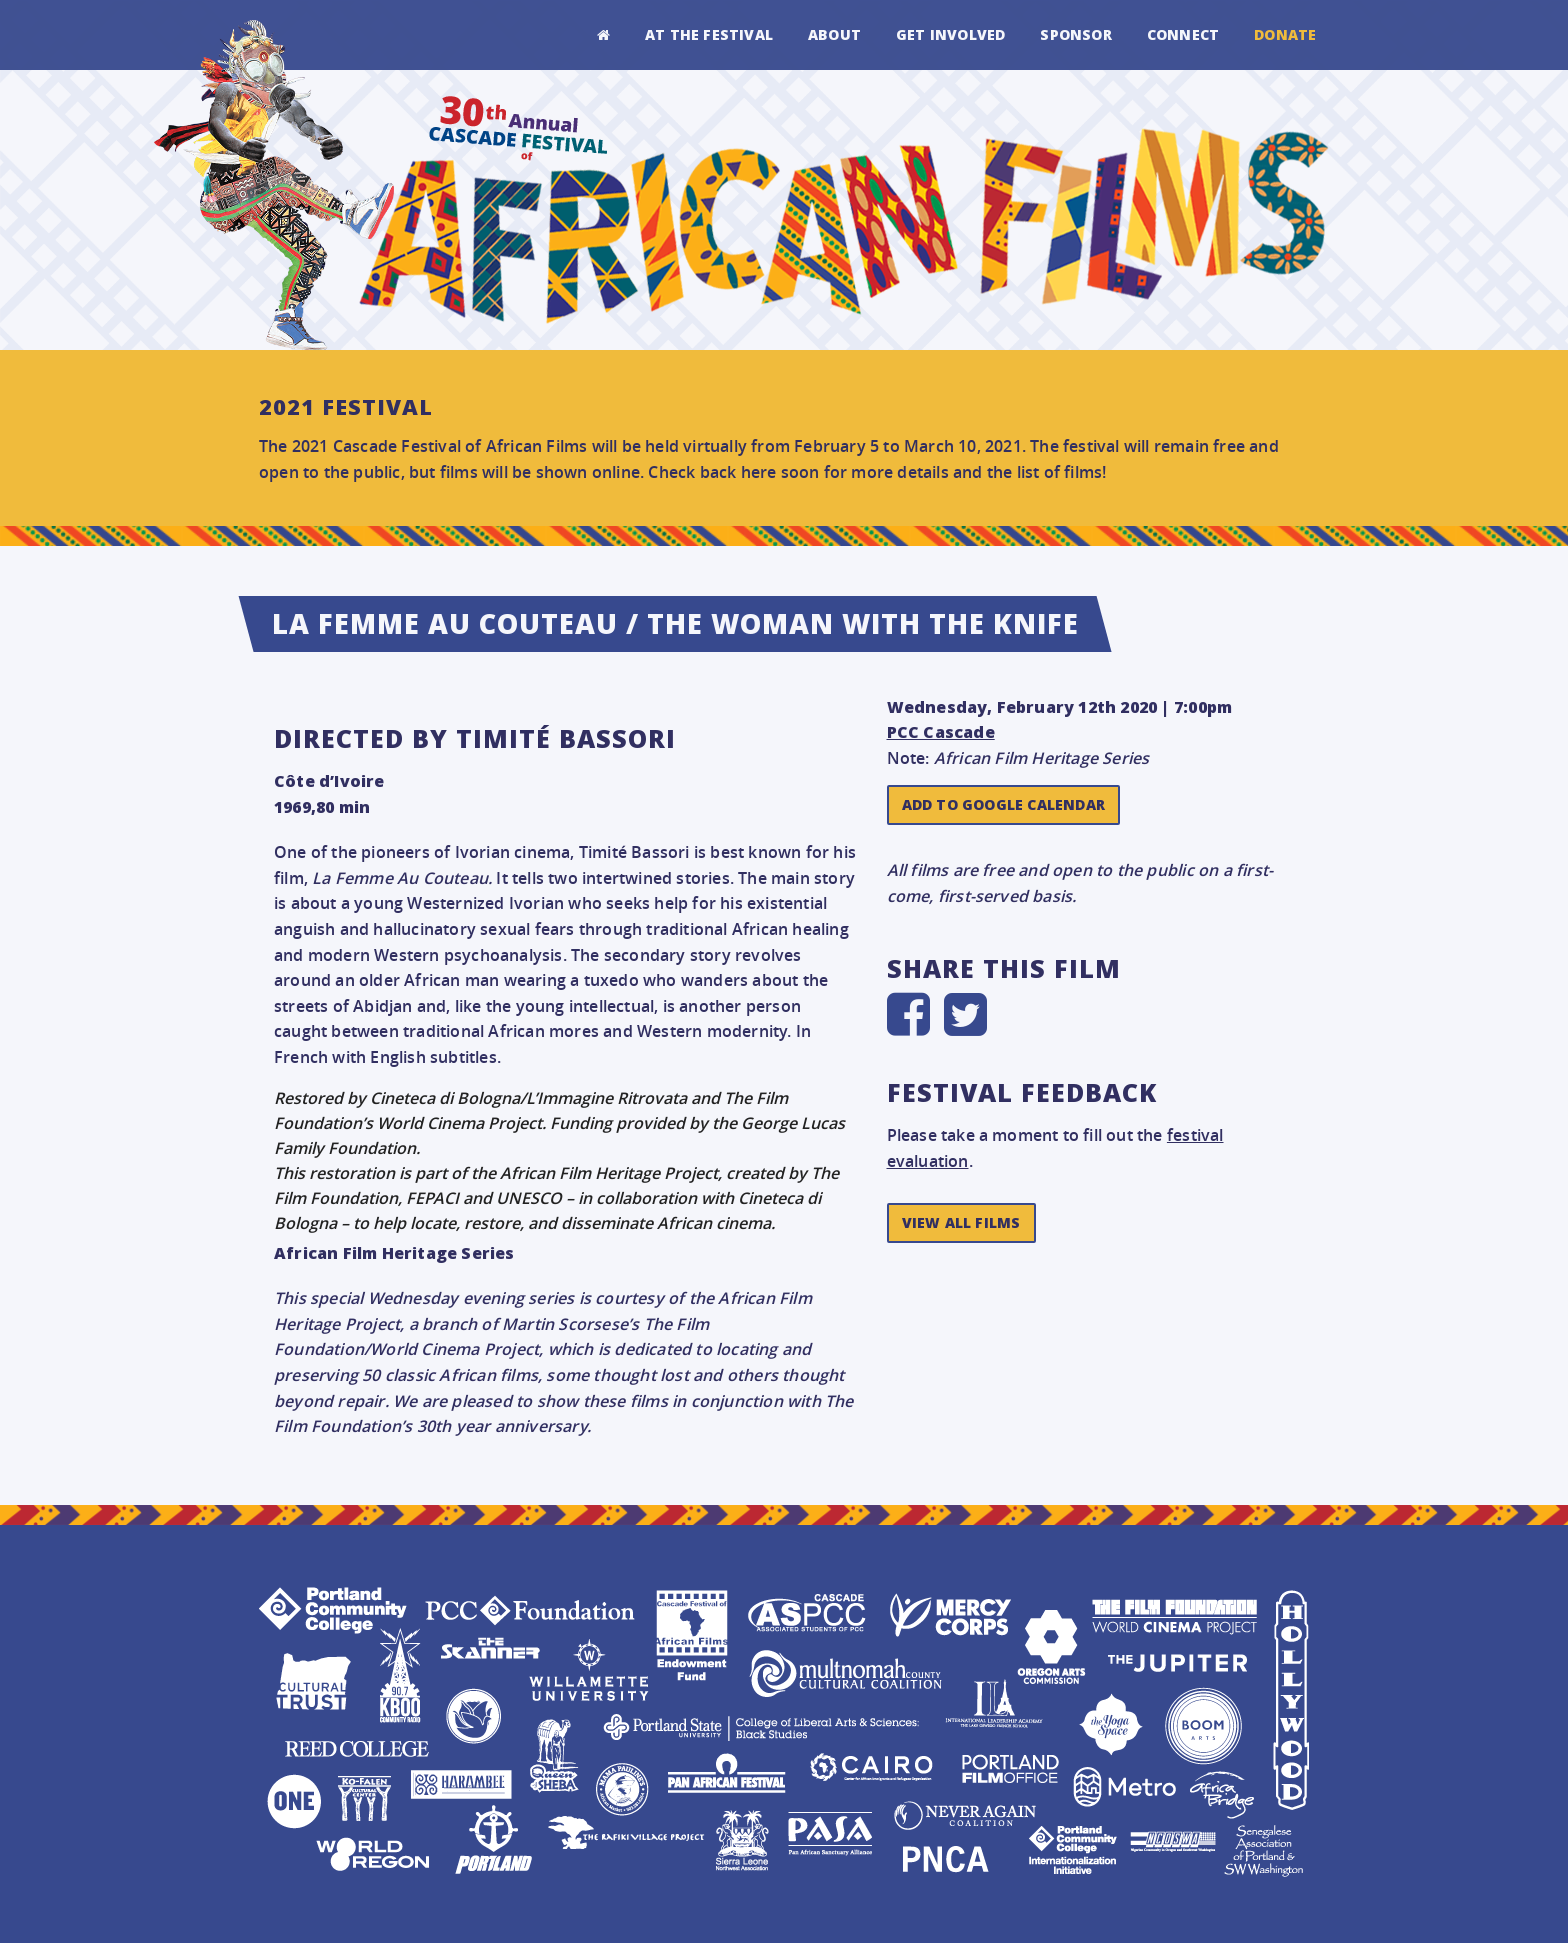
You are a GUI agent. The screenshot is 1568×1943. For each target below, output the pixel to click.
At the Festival (709, 34)
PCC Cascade (941, 732)
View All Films (961, 1222)
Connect (1183, 34)
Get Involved (950, 34)
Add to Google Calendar (1003, 804)
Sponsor (1075, 34)
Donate (1285, 34)
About (834, 34)
